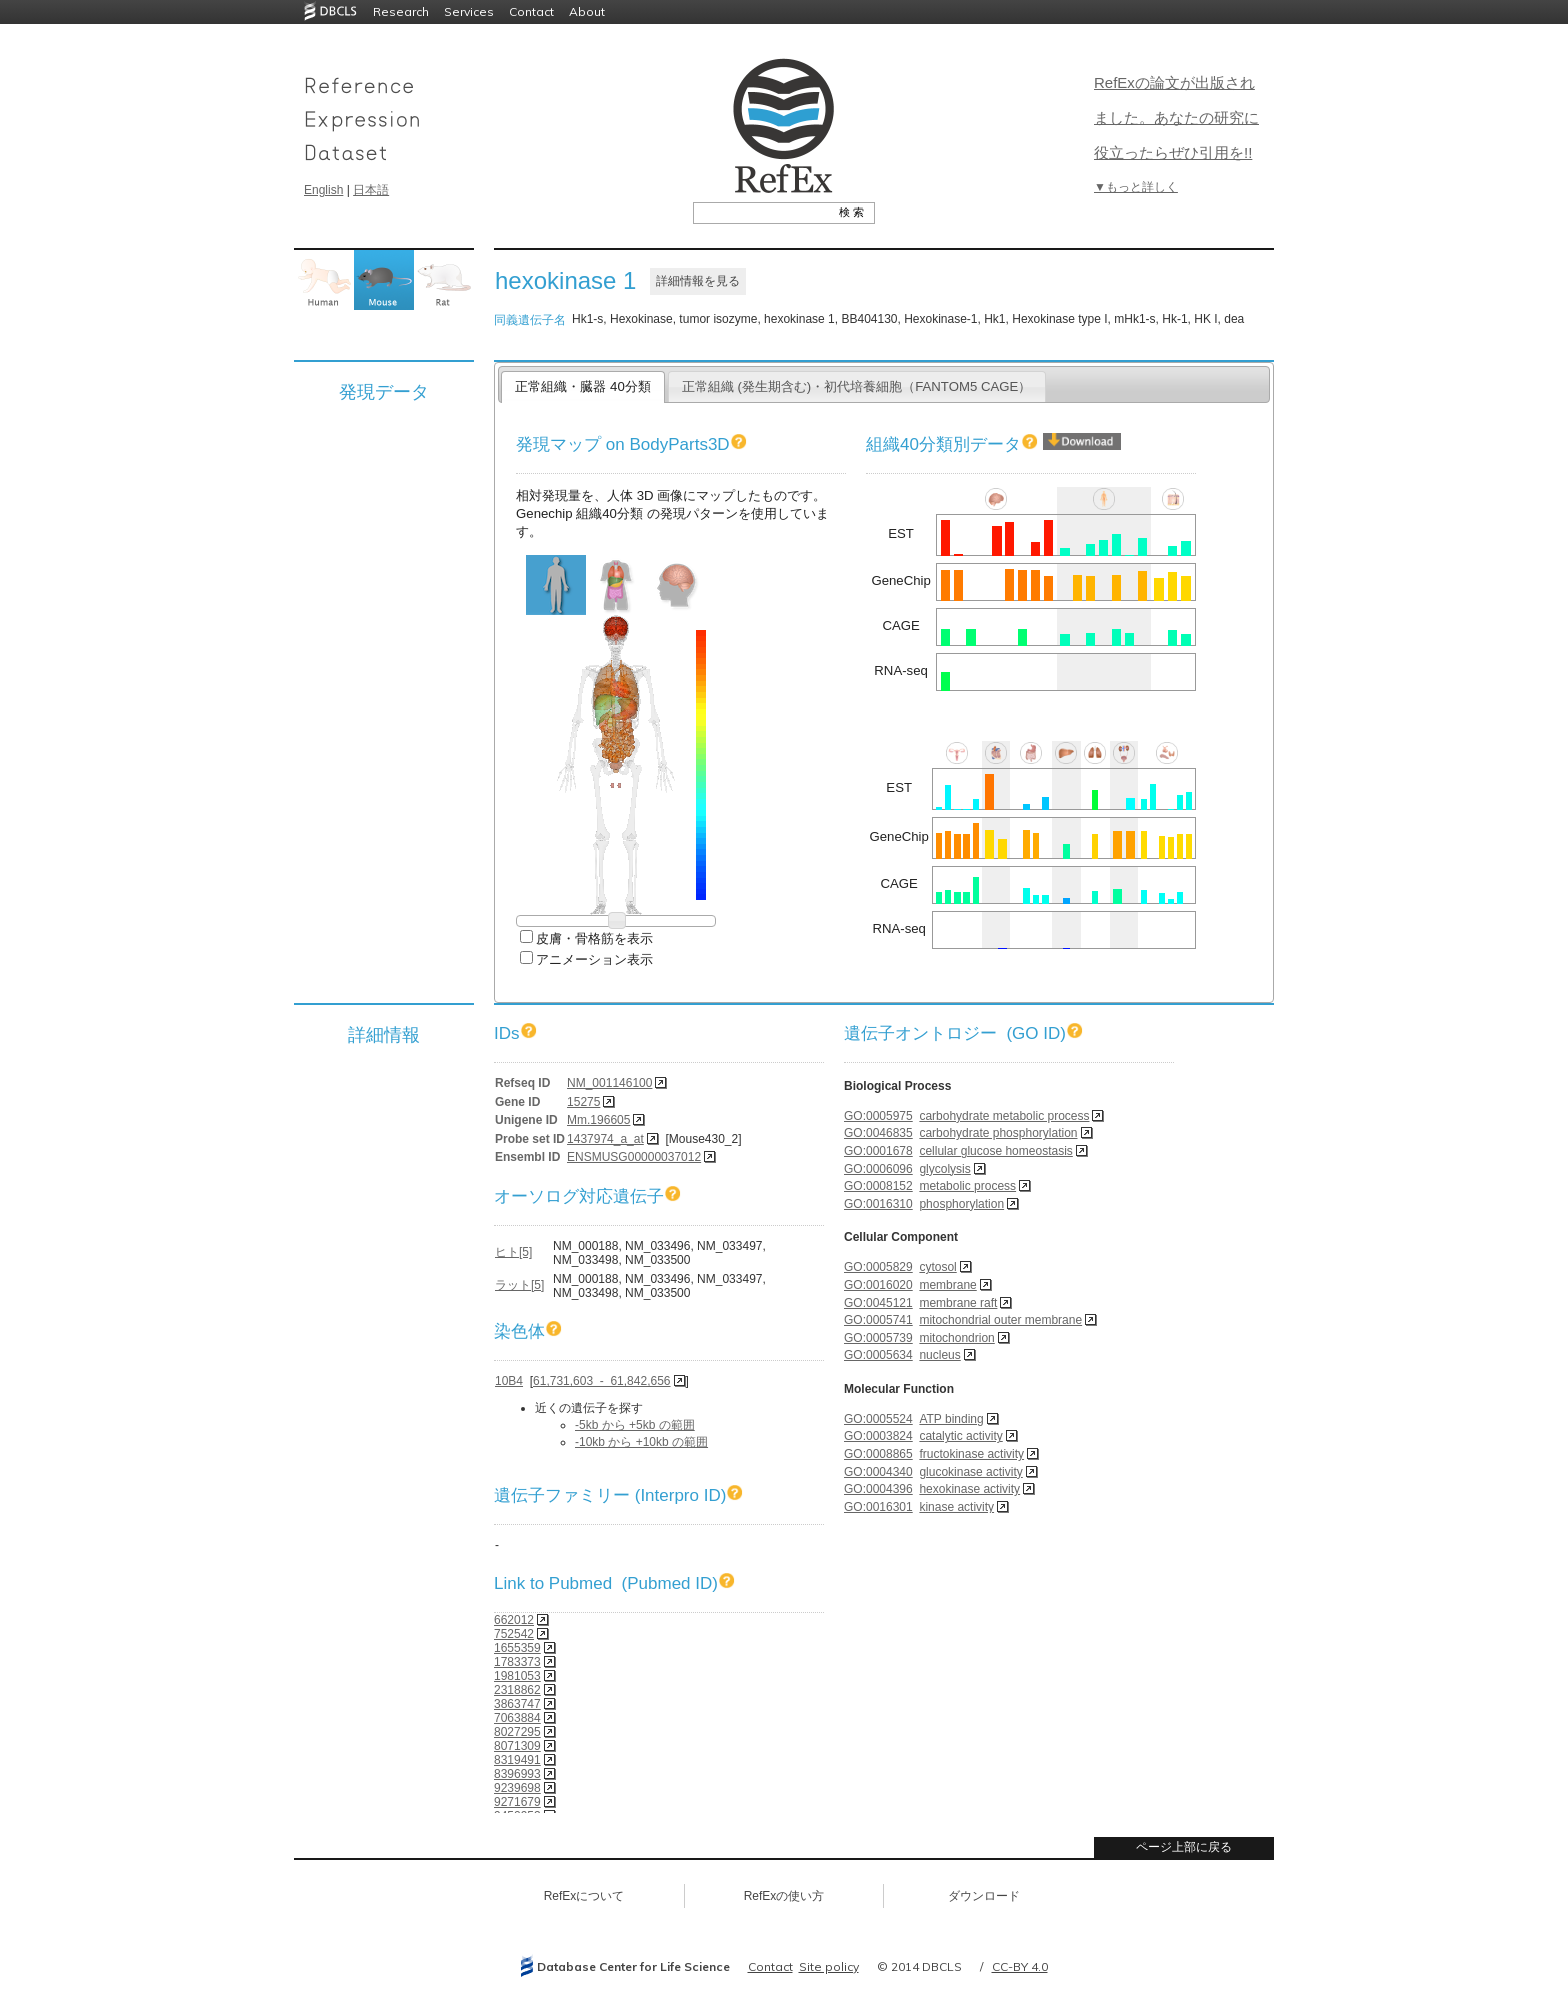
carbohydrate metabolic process (1004, 1116)
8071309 (517, 1746)
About (587, 11)
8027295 (517, 1732)
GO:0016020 (878, 1285)
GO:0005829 (878, 1267)
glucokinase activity (970, 1472)
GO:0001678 (878, 1151)
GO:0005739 (878, 1338)
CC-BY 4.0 (1020, 1966)
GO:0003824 (878, 1436)
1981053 (517, 1676)
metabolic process (967, 1186)
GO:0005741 (878, 1320)
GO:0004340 (878, 1472)
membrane (947, 1285)
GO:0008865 (878, 1454)
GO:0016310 (878, 1204)
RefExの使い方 (784, 1896)
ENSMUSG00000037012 (634, 1157)
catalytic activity (960, 1436)
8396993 (517, 1774)
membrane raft (958, 1303)
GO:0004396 (878, 1489)
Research (401, 11)
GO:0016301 (878, 1507)
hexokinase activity (969, 1489)
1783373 (517, 1662)
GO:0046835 (878, 1133)
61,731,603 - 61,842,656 (601, 1381)
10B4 (509, 1381)
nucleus (939, 1355)
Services (469, 11)
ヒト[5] (513, 1252)
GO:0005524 (878, 1419)
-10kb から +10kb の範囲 (641, 1442)
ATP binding (951, 1419)
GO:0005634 (878, 1355)
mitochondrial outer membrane (1000, 1320)
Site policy (829, 1966)
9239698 (517, 1788)
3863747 (517, 1704)
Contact (531, 11)
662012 (514, 1620)
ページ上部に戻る (1184, 1847)
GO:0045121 (878, 1303)
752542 (514, 1634)
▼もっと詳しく (1136, 187)
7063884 (517, 1718)
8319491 (517, 1760)
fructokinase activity (971, 1454)
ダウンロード (984, 1896)
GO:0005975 (878, 1116)
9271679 (517, 1802)
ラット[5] (519, 1285)
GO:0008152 (878, 1186)
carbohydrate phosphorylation (998, 1133)
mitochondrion (956, 1338)
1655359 (517, 1648)
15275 (583, 1102)
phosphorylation (961, 1204)
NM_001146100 (609, 1083)
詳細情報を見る (698, 281)
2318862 (517, 1690)
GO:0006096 (878, 1169)
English (323, 190)
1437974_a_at (605, 1139)
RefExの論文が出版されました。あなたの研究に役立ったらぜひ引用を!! (1176, 117)
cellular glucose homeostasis (995, 1151)
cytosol (937, 1267)
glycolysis (944, 1169)
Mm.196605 (598, 1120)
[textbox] (761, 212)
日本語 (371, 190)
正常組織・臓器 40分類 (582, 386)
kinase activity (956, 1507)
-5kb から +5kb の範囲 (635, 1425)
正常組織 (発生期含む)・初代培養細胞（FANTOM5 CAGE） (857, 386)
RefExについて (584, 1896)
